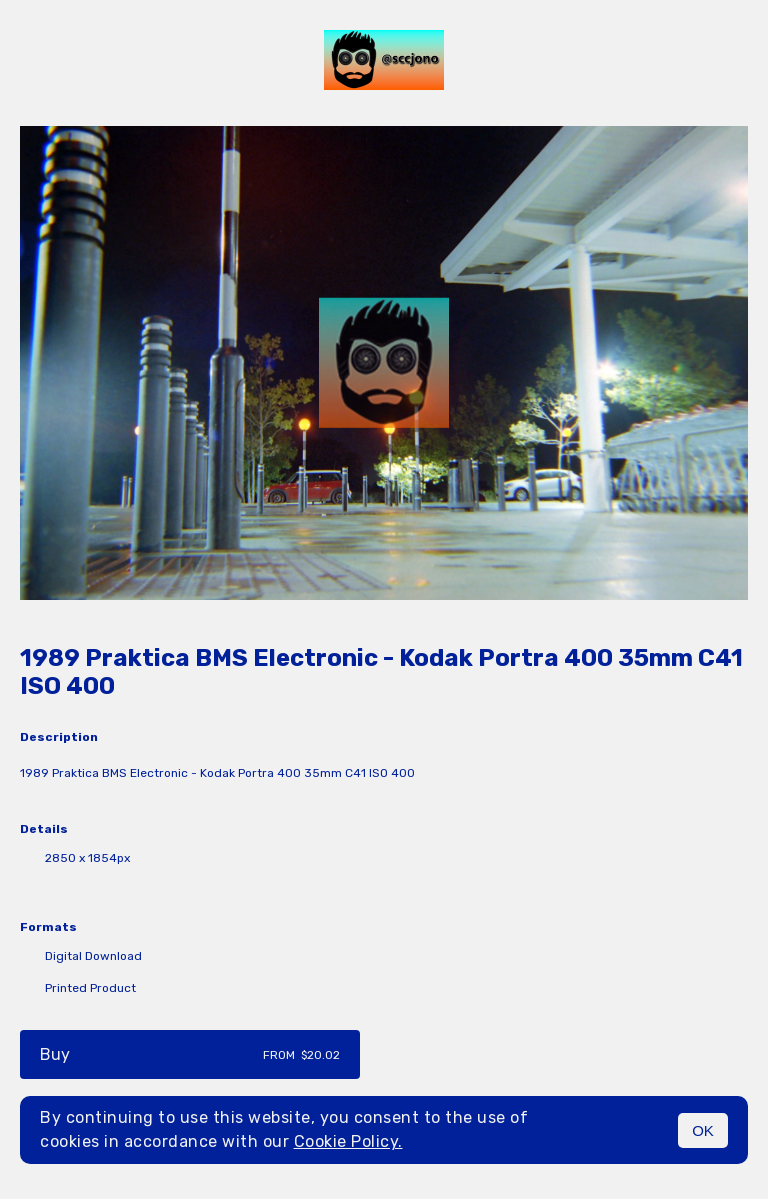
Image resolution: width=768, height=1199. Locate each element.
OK (703, 1130)
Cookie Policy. (348, 1141)
